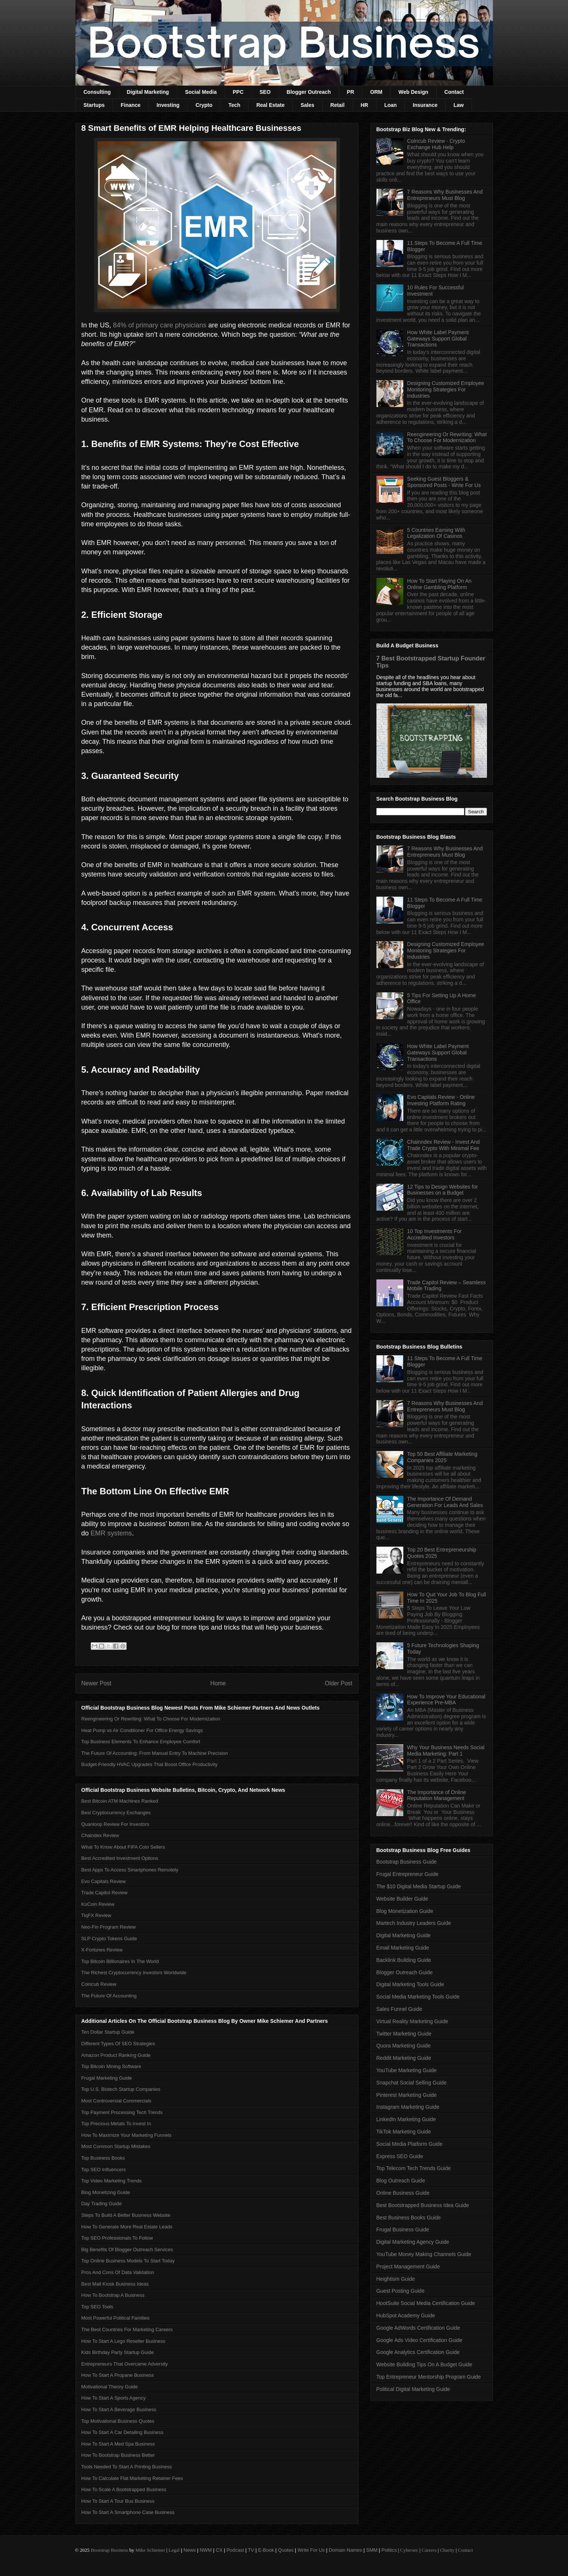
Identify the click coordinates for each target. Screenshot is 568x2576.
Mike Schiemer (150, 2550)
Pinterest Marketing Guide (406, 2095)
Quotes (286, 2550)
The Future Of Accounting (109, 1996)
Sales (307, 105)
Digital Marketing (148, 92)
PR (350, 92)
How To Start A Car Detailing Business (122, 2432)
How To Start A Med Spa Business (118, 2444)
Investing (167, 105)
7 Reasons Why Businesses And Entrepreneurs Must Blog (444, 195)
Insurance (425, 105)
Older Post (339, 1683)
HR (364, 105)
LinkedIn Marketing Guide (406, 2119)
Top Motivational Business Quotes (118, 2421)
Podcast (235, 2550)
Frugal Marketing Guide (106, 2078)
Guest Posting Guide (400, 2291)
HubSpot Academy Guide (405, 2315)
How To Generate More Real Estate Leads (127, 2227)
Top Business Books (103, 2158)
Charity (447, 2550)
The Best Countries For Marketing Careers (127, 2329)
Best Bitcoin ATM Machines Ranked (119, 1801)
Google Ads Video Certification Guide (419, 2340)
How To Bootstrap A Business (113, 2295)
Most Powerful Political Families (115, 2318)
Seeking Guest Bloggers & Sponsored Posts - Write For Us (444, 482)
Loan (390, 105)
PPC (238, 92)
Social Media (201, 92)
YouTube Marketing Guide (406, 2070)
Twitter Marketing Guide (404, 2034)
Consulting (97, 92)
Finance (130, 105)
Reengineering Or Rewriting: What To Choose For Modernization (150, 1719)
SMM (371, 2550)
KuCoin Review (98, 1904)
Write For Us (311, 2550)
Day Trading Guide (101, 2203)
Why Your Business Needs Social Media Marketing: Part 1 (445, 1750)
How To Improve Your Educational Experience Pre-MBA (446, 1700)
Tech (234, 105)
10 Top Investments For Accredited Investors (434, 1234)
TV (251, 2550)
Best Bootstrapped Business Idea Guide (422, 2205)
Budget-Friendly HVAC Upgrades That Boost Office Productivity (149, 1764)
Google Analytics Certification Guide (418, 2352)
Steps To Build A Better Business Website (126, 2215)
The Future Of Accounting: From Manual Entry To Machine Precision (154, 1753)
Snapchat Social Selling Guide (411, 2083)
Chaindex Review (100, 1835)
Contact (454, 92)
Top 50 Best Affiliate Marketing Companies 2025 (442, 1457)
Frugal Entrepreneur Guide (407, 1874)
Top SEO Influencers (103, 2169)
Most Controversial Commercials (116, 2101)
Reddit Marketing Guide (403, 2058)
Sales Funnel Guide (399, 2009)
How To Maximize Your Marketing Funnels (126, 2135)
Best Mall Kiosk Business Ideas (115, 2284)
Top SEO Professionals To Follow (117, 2238)
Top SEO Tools (97, 2307)
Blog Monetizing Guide (105, 2192)
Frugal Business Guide (402, 2230)
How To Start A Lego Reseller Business (123, 2341)
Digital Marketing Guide (403, 1935)
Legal (174, 2550)
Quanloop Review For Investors (115, 1824)
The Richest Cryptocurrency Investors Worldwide (134, 1972)
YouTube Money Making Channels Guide (423, 2254)
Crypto (204, 105)
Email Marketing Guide (402, 1948)
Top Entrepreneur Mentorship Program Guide (428, 2377)
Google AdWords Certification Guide (418, 2328)
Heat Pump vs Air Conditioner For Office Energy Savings (142, 1730)
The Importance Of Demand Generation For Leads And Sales (445, 1502)
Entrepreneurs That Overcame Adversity (124, 2364)
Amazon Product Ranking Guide (116, 2055)
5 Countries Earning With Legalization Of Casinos (436, 533)
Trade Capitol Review (104, 1892)
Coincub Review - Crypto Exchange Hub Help (436, 144)
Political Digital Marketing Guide (413, 2389)
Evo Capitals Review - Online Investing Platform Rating (441, 1100)
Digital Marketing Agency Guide (412, 2242)
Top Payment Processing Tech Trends (122, 2112)
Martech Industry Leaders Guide (413, 1923)
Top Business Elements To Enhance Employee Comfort (140, 1741)
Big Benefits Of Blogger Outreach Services (127, 2249)
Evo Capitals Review (103, 1881)
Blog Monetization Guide (405, 1911)
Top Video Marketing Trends (111, 2181)
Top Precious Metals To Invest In (116, 2123)
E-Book (266, 2550)
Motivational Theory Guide (109, 2386)
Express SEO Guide (399, 2156)
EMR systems (111, 1533)
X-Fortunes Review (102, 1950)
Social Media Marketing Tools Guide (418, 1997)
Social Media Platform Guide (409, 2144)
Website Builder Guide (402, 1899)
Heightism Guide (395, 2279)
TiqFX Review (96, 1915)
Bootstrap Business (109, 2550)
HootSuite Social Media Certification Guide (425, 2303)
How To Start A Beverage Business (118, 2409)
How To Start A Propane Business (117, 2375)
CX (219, 2550)
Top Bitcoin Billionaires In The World (120, 1961)
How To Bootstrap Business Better (118, 2455)
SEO (265, 92)
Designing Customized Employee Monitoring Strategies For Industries (445, 389)
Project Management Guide (408, 2267)
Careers (429, 2550)
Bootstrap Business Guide (406, 1862)
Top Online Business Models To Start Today (128, 2261)
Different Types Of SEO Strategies (118, 2043)
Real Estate (270, 105)
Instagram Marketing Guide (408, 2107)
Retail (337, 105)
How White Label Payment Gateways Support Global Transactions (438, 338)
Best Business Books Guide (408, 2218)
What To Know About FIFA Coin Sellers (123, 1847)
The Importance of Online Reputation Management (436, 1795)
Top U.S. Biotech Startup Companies (121, 2089)
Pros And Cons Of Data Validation (117, 2272)
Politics (389, 2550)
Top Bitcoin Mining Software (111, 2066)
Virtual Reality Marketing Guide (412, 2021)
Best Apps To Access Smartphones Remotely (130, 1870)
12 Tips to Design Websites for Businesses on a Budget (442, 1190)
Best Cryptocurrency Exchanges (116, 1812)
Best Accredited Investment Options (119, 1858)
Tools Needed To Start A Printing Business (126, 2466)
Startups (94, 105)
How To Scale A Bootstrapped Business (123, 2489)
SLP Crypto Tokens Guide (109, 1938)
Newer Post (96, 1683)
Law (458, 105)
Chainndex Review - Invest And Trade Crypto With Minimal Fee (443, 1145)
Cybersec (409, 2550)
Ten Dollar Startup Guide (107, 2032)
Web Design (413, 92)
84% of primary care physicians (160, 325)
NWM (206, 2550)
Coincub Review (99, 1984)
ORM (376, 92)
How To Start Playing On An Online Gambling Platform (439, 584)
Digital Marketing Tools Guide (410, 1984)
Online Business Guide (402, 2193)
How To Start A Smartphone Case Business (128, 2512)
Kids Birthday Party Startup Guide (117, 2352)
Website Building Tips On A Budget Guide (424, 2364)
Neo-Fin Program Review (108, 1927)
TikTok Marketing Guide (403, 2132)
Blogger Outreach (309, 92)
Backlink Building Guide (403, 1960)
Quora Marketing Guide (403, 2046)
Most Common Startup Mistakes (115, 2146)
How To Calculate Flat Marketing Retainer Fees (132, 2478)
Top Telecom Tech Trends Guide (413, 2168)
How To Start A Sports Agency (113, 2398)
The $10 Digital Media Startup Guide (418, 1886)
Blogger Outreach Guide (404, 1972)
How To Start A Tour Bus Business (118, 2501)
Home (218, 1683)
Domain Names (345, 2550)
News (190, 2550)
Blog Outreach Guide (400, 2181)
